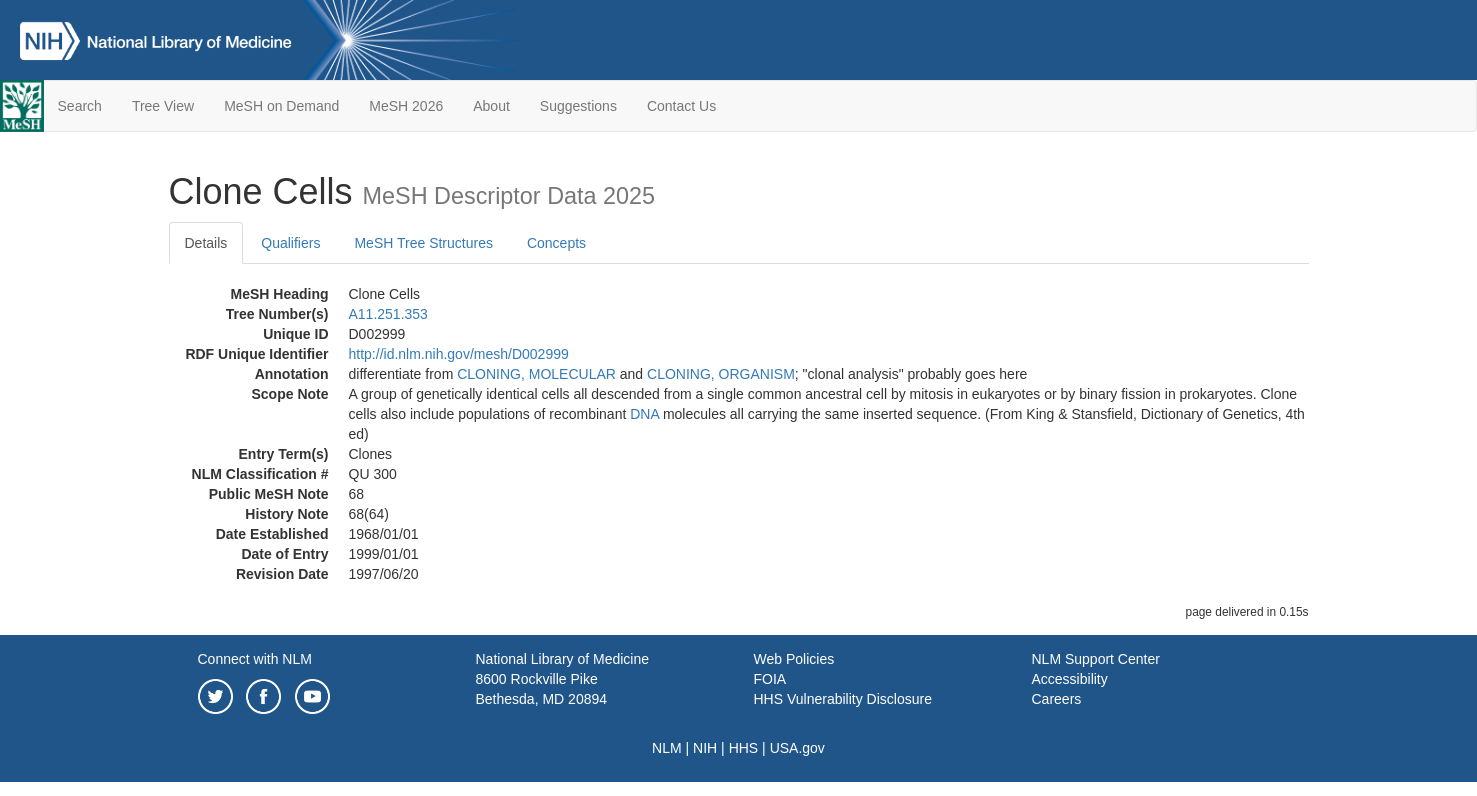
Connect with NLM (255, 659)
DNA (644, 414)
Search (80, 106)
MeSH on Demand (281, 106)
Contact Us (681, 106)
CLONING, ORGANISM (721, 374)
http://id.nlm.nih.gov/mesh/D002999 (459, 354)
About (491, 106)
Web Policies (794, 659)
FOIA (770, 679)
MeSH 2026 (406, 106)
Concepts (556, 243)
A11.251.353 (388, 314)
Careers (1057, 699)
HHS (744, 748)
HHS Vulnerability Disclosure (843, 699)
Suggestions (578, 106)
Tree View (163, 106)
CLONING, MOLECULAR (536, 374)
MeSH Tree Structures (423, 243)
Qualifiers (290, 243)
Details (206, 243)
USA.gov (797, 748)
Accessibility (1070, 679)
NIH (705, 748)
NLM (667, 748)
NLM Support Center (1096, 659)
